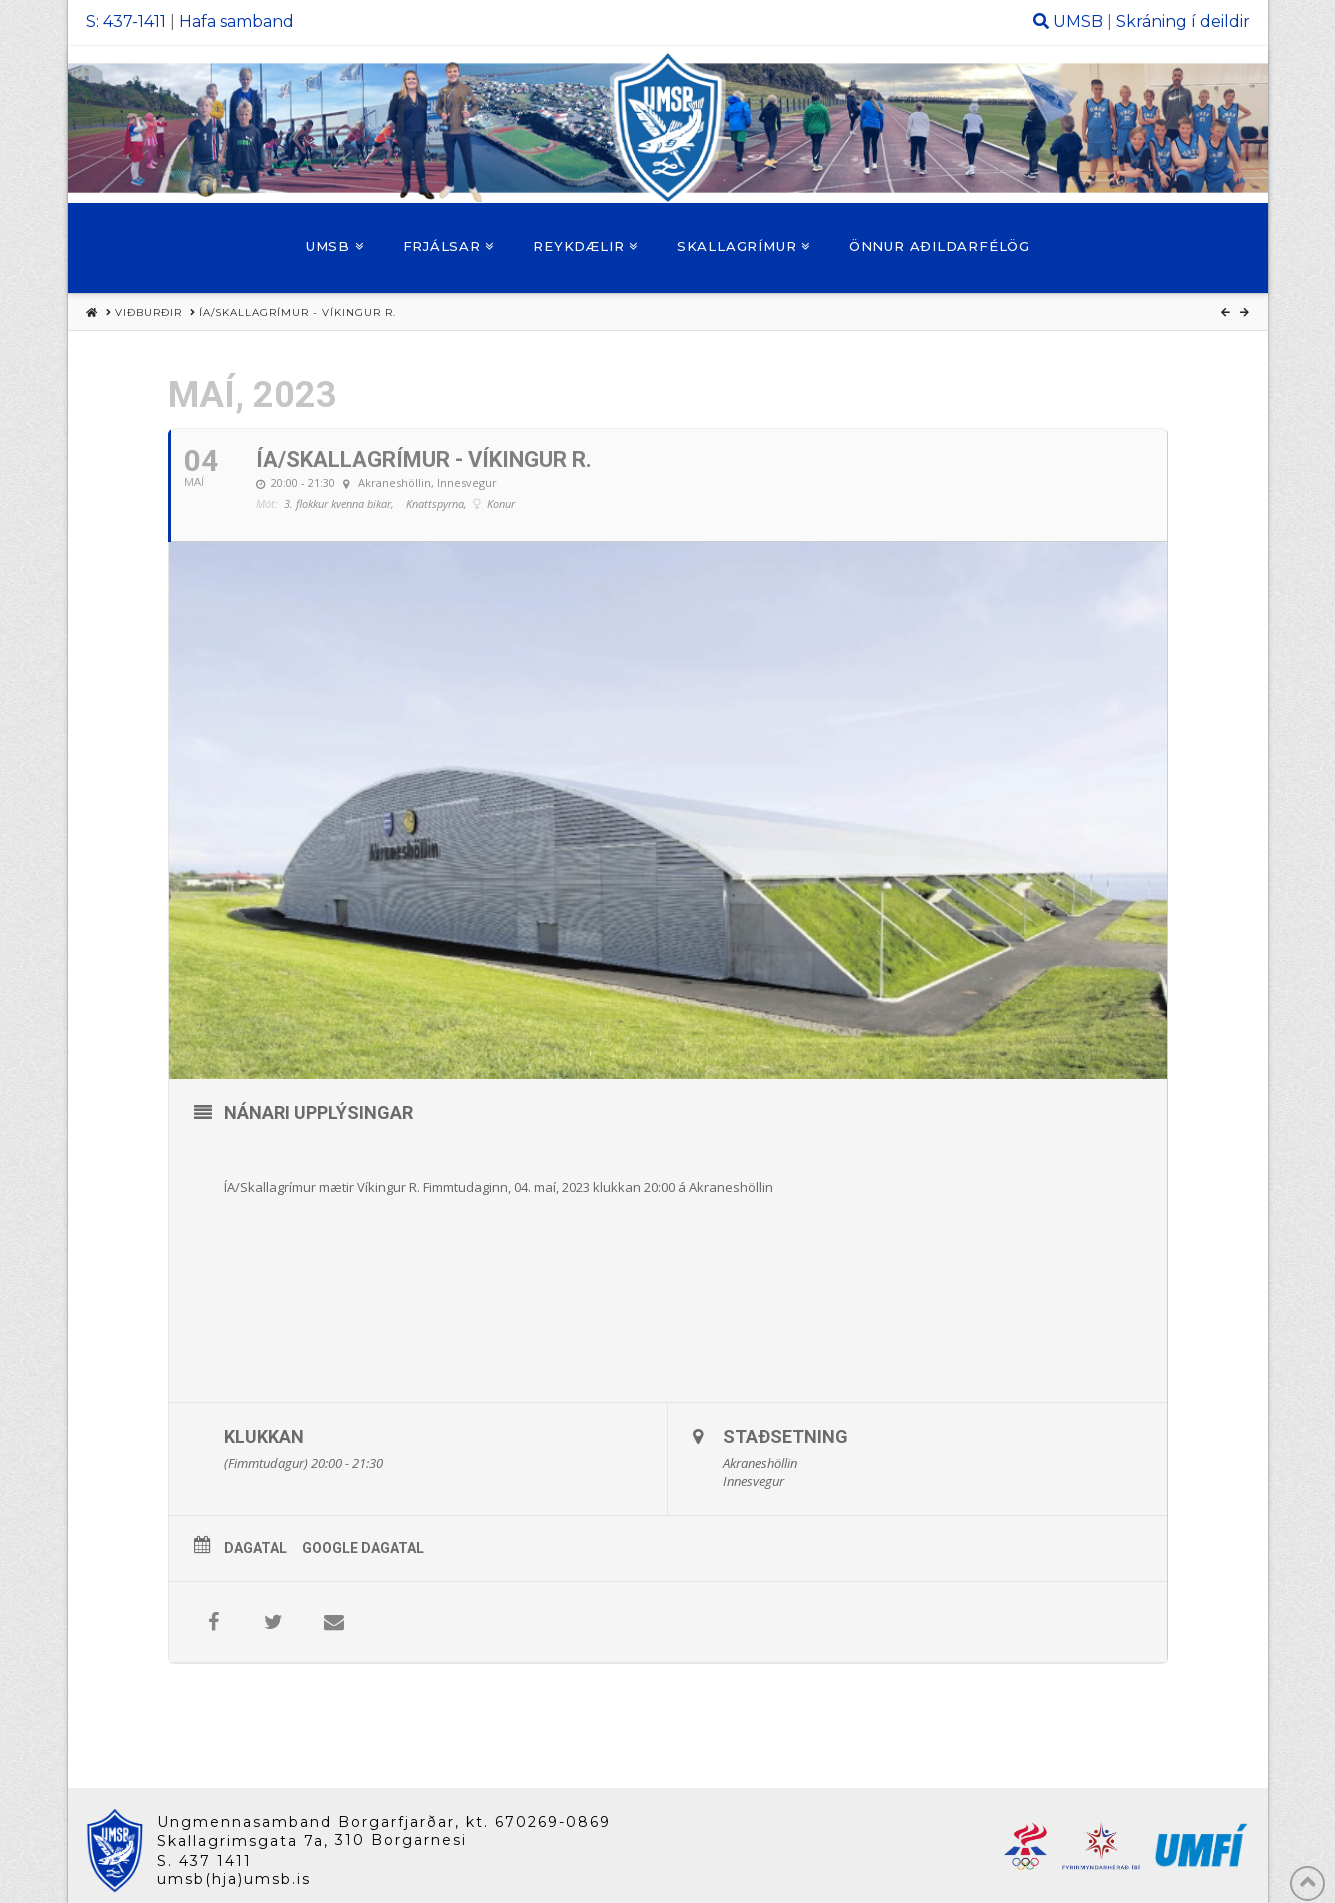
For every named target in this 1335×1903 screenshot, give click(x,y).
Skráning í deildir (1183, 21)
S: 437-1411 (126, 21)
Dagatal (255, 1548)
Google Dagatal (363, 1548)
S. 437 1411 (204, 1861)
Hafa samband (236, 21)
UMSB (1078, 21)
